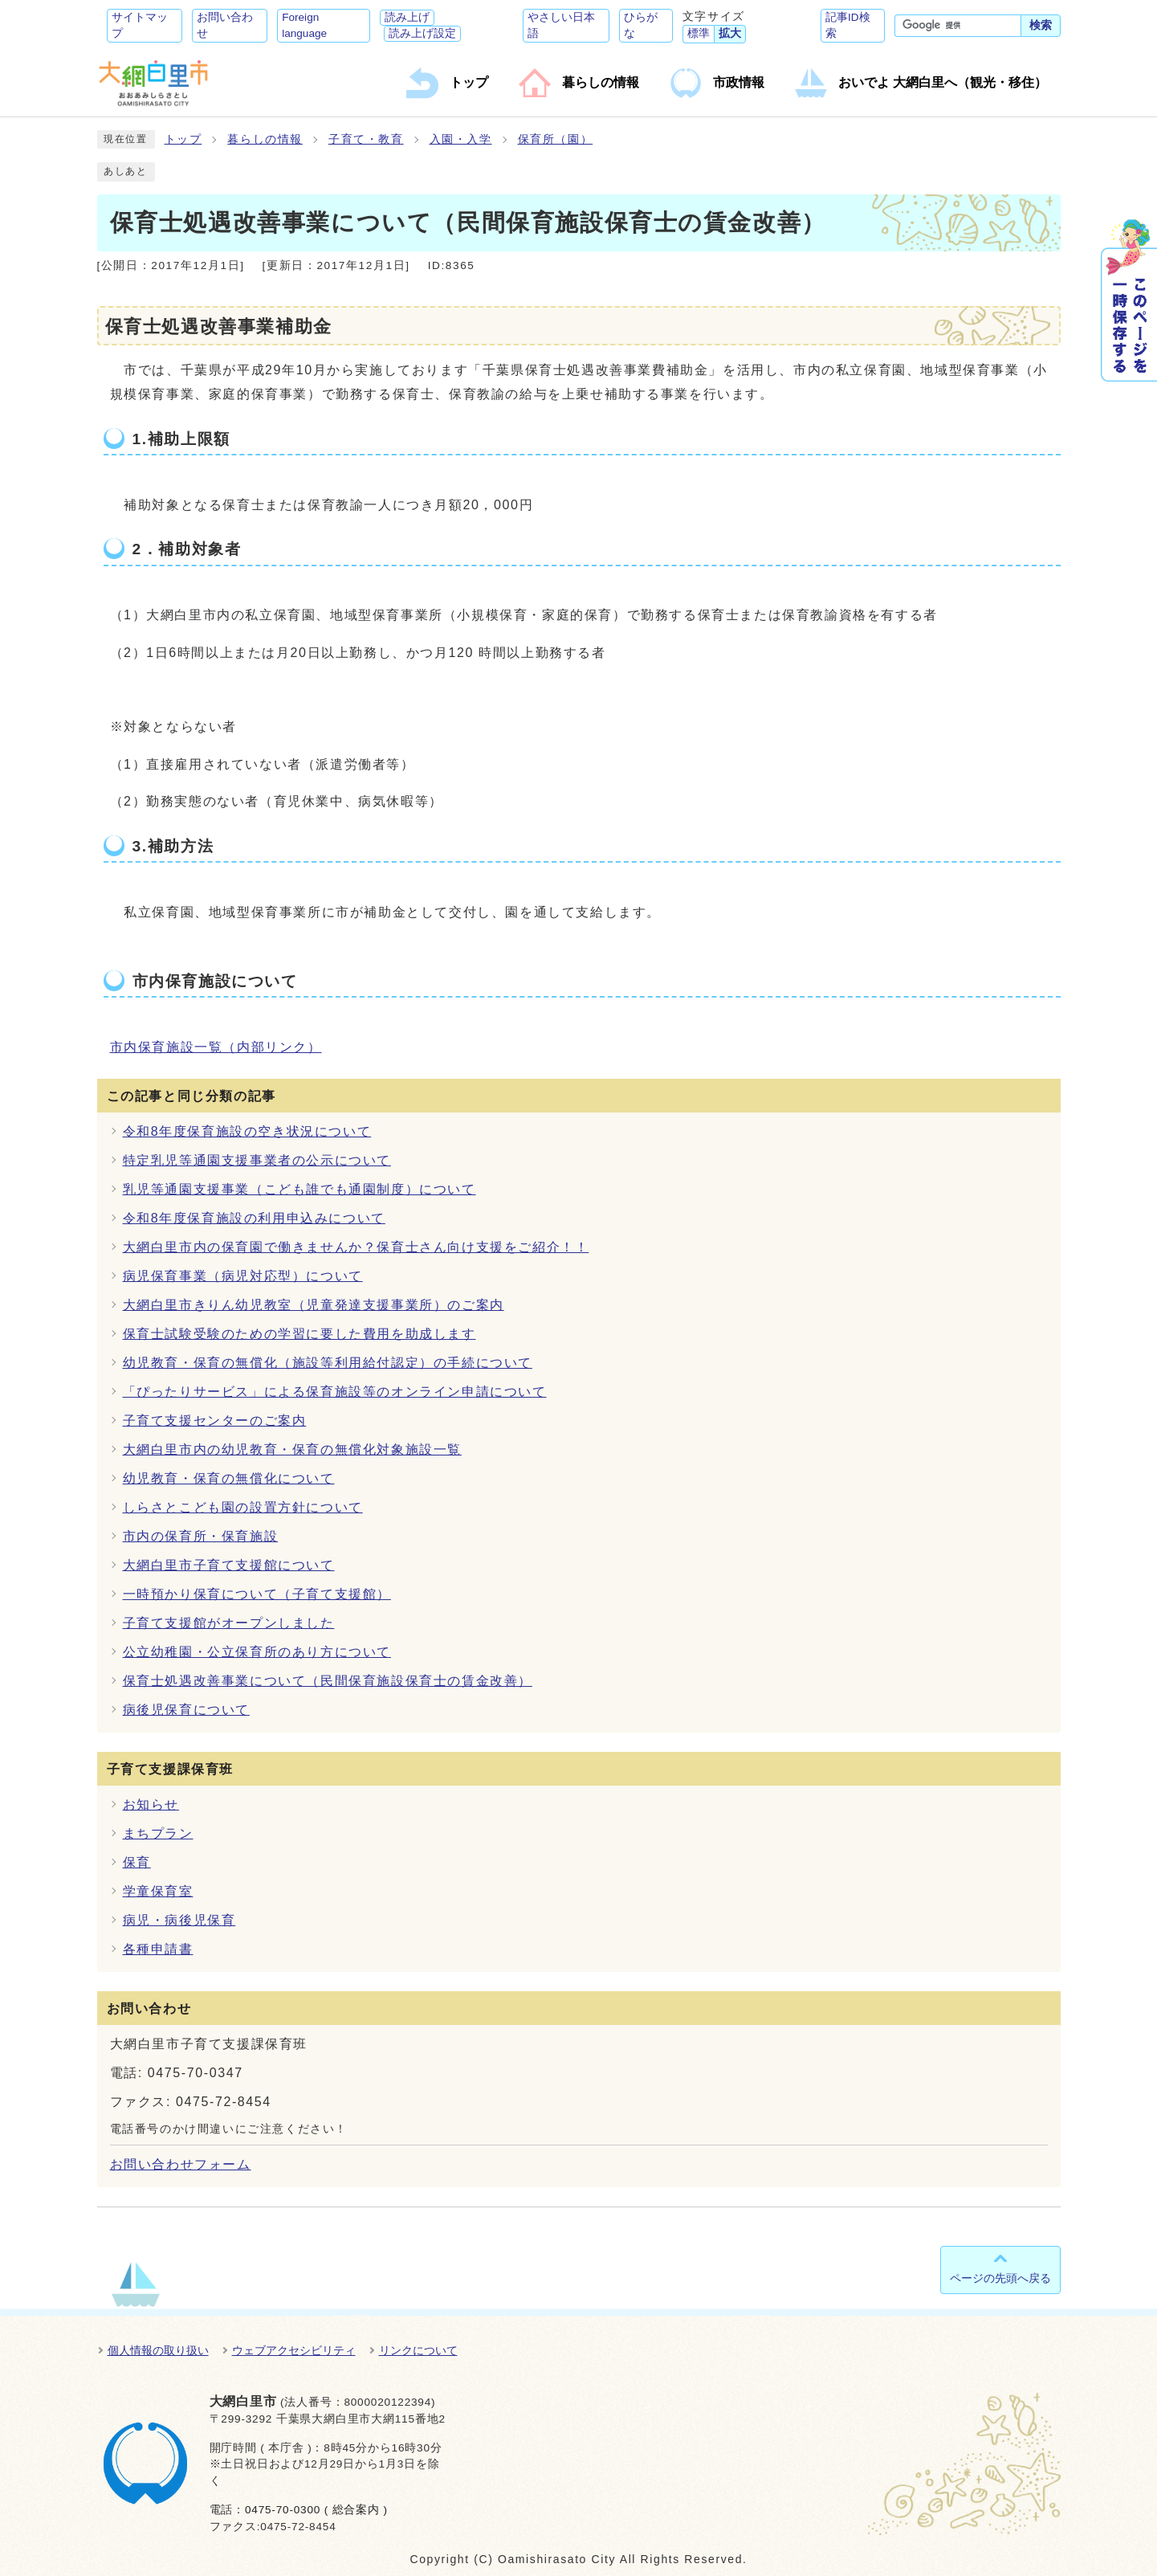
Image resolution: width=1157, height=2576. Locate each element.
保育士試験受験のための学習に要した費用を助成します (299, 1334)
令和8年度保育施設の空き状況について (247, 1131)
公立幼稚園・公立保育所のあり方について (257, 1652)
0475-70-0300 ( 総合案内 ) (316, 2510)
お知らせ (151, 1804)
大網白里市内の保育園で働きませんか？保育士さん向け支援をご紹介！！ (356, 1247)
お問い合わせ (225, 25)
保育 (137, 1862)
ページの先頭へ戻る (1000, 2278)
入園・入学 (461, 139)
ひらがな (641, 25)
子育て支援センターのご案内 (215, 1420)
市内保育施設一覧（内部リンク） (216, 1047)
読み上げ (407, 17)
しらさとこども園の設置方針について (243, 1507)
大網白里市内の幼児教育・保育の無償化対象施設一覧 (292, 1449)
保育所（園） (555, 139)
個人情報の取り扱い (158, 2350)
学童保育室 (158, 1891)
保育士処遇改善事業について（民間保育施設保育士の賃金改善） (327, 1681)
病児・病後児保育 (179, 1920)
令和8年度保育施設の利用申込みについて (254, 1218)
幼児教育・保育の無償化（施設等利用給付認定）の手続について (327, 1363)
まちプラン (158, 1833)
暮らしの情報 (265, 139)
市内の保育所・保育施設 (201, 1536)
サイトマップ (140, 25)
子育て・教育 (366, 139)
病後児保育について (186, 1710)
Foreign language (304, 25)
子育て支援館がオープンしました (229, 1623)
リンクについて (418, 2350)
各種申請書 (158, 1949)
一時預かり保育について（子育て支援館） (257, 1594)
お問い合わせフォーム (180, 2164)
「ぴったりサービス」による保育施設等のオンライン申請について (335, 1391)
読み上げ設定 (422, 33)
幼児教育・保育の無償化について (229, 1478)
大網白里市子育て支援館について (229, 1565)
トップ (183, 139)
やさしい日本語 (561, 25)
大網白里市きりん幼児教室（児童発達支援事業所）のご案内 (313, 1305)
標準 (698, 33)
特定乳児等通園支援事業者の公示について (257, 1160)
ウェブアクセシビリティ (294, 2350)
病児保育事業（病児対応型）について (243, 1276)
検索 (1040, 25)
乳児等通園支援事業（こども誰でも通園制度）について (299, 1189)
